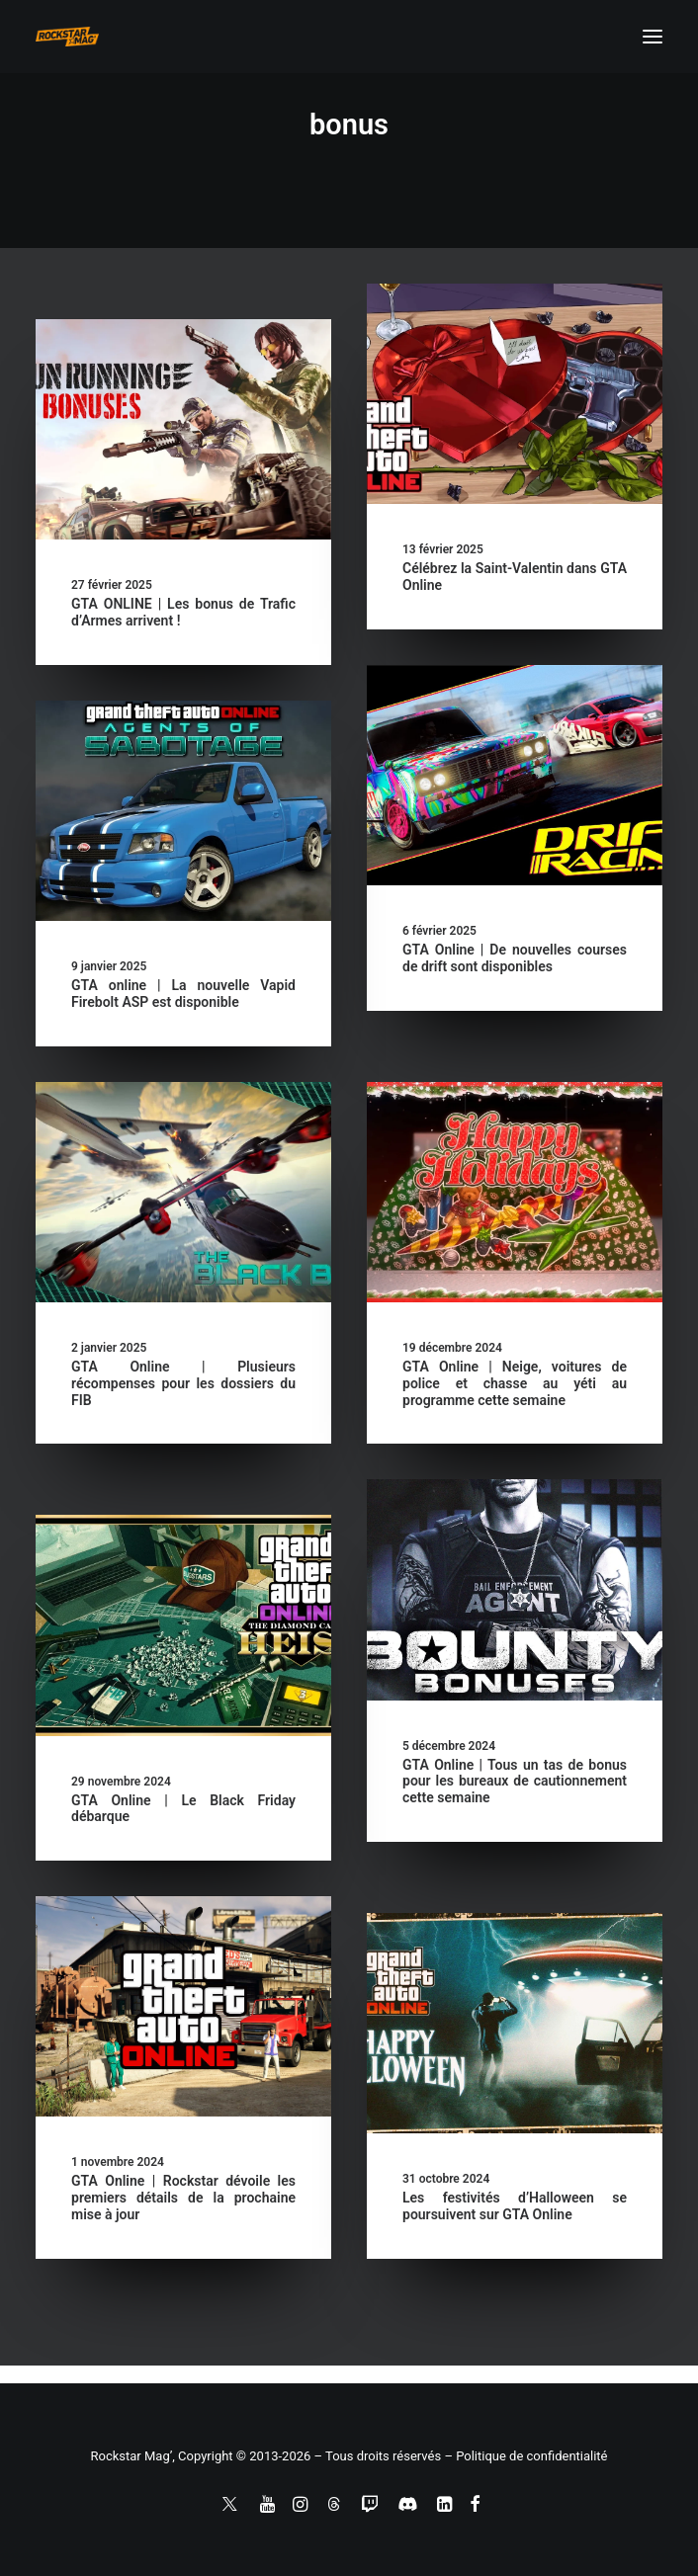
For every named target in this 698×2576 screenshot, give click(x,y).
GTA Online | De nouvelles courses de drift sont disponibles (514, 958)
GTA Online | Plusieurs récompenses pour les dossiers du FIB (183, 1383)
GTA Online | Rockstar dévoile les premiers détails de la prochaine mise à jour (183, 2197)
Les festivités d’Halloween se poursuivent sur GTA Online (514, 2206)
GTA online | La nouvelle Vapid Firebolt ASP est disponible (183, 993)
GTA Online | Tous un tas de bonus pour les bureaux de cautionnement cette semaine (514, 1781)
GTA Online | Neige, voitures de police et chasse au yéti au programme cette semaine (514, 1383)
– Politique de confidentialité (525, 2456)
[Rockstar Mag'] (67, 36)
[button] (652, 36)
